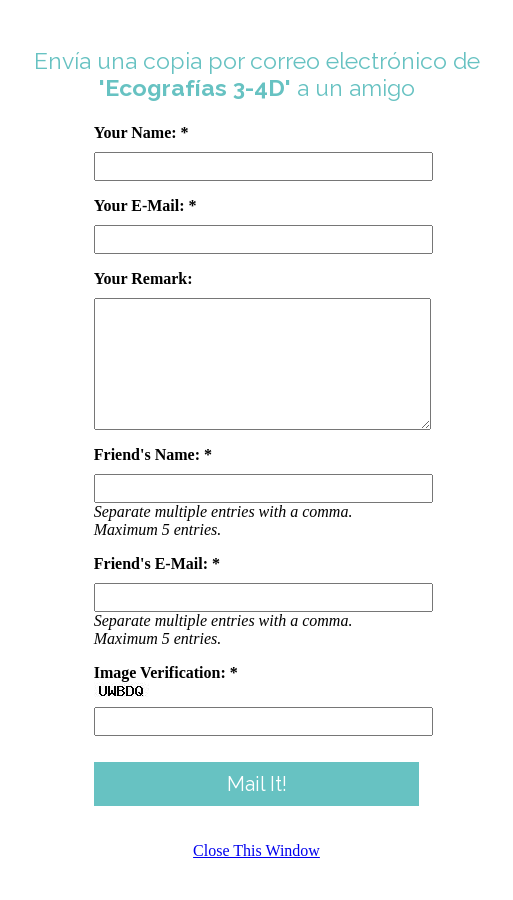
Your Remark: (143, 278)
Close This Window (256, 874)
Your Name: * (141, 132)
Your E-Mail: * (145, 205)
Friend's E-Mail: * (157, 587)
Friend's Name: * (153, 478)
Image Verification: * (166, 696)
